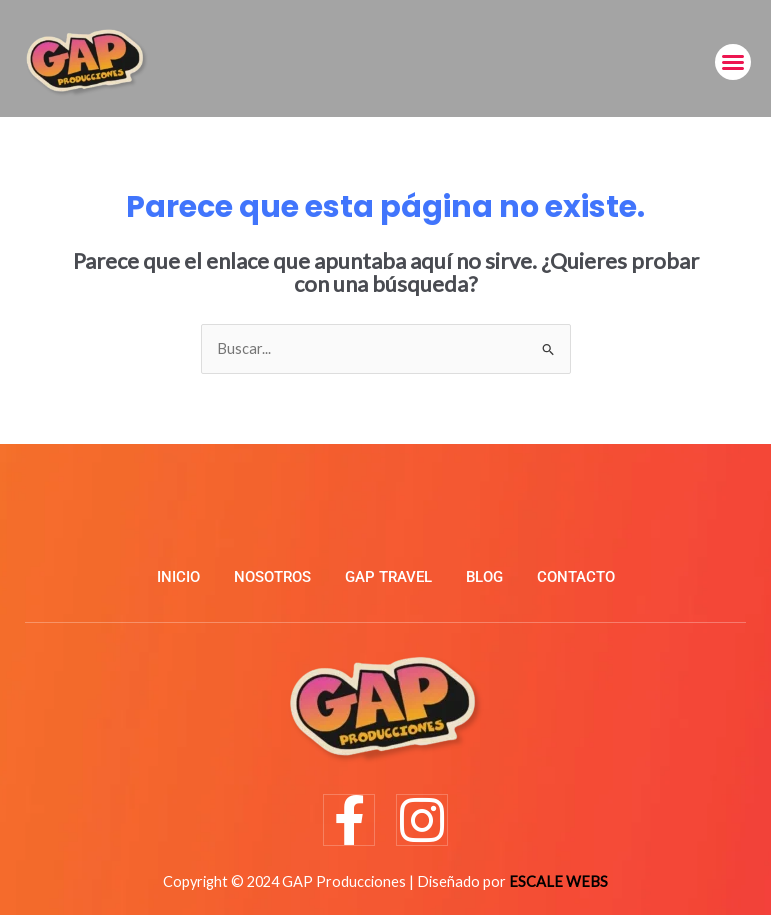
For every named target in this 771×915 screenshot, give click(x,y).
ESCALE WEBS (558, 881)
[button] (733, 62)
